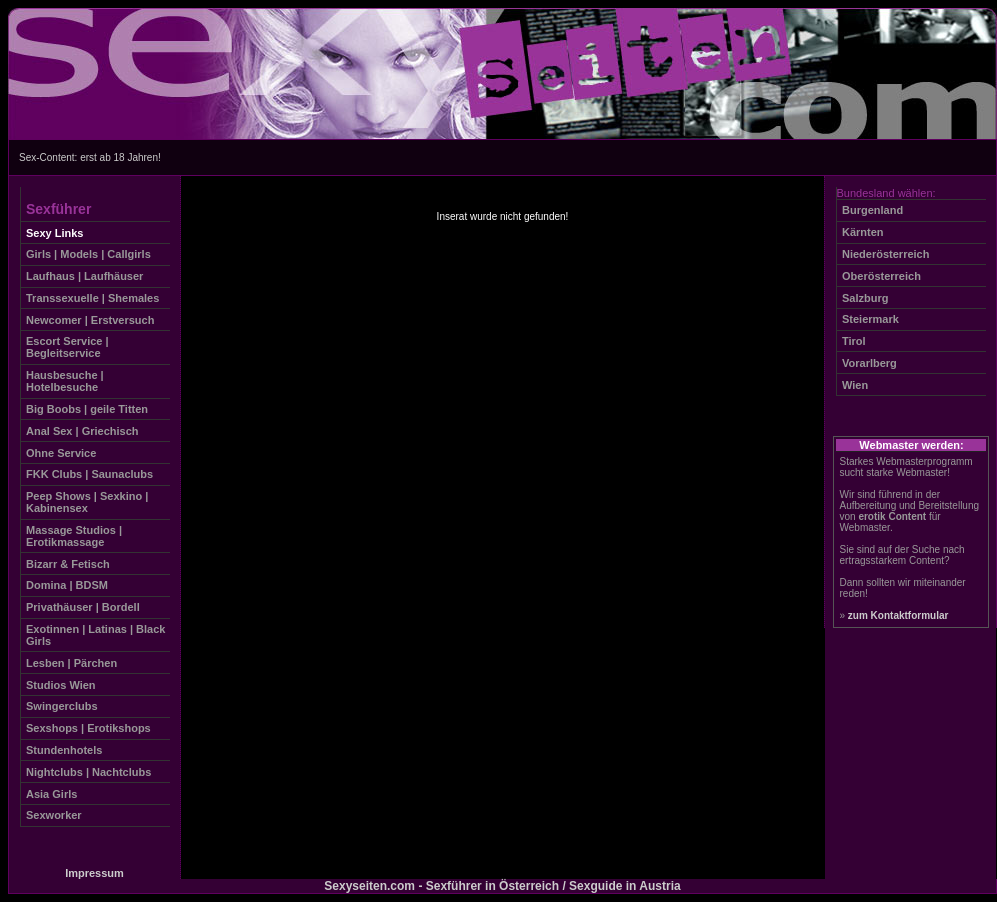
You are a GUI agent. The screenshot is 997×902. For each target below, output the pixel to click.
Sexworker (54, 815)
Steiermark (870, 319)
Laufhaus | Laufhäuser (84, 276)
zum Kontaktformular (898, 615)
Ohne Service (61, 453)
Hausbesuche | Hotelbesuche (65, 381)
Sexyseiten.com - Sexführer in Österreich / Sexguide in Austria (502, 886)
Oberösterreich (881, 276)
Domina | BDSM (67, 585)
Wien (855, 385)
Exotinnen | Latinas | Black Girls (95, 635)
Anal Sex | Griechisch (82, 431)
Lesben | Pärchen (71, 663)
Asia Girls (51, 794)
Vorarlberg (869, 363)
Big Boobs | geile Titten (87, 409)
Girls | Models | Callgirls (88, 254)
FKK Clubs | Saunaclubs (89, 474)
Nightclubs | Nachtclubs (88, 772)
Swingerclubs (62, 706)
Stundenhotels (64, 750)
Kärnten (863, 232)
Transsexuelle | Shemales (92, 298)
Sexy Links (54, 233)
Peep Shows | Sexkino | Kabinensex (87, 502)
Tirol (854, 341)
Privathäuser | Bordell (83, 607)
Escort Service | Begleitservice (67, 347)
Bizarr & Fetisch (68, 564)
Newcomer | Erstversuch (90, 320)
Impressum (94, 873)
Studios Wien (61, 685)
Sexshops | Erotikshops (88, 728)
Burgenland (872, 210)
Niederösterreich (885, 254)
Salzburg (865, 298)
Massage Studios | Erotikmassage (74, 536)
